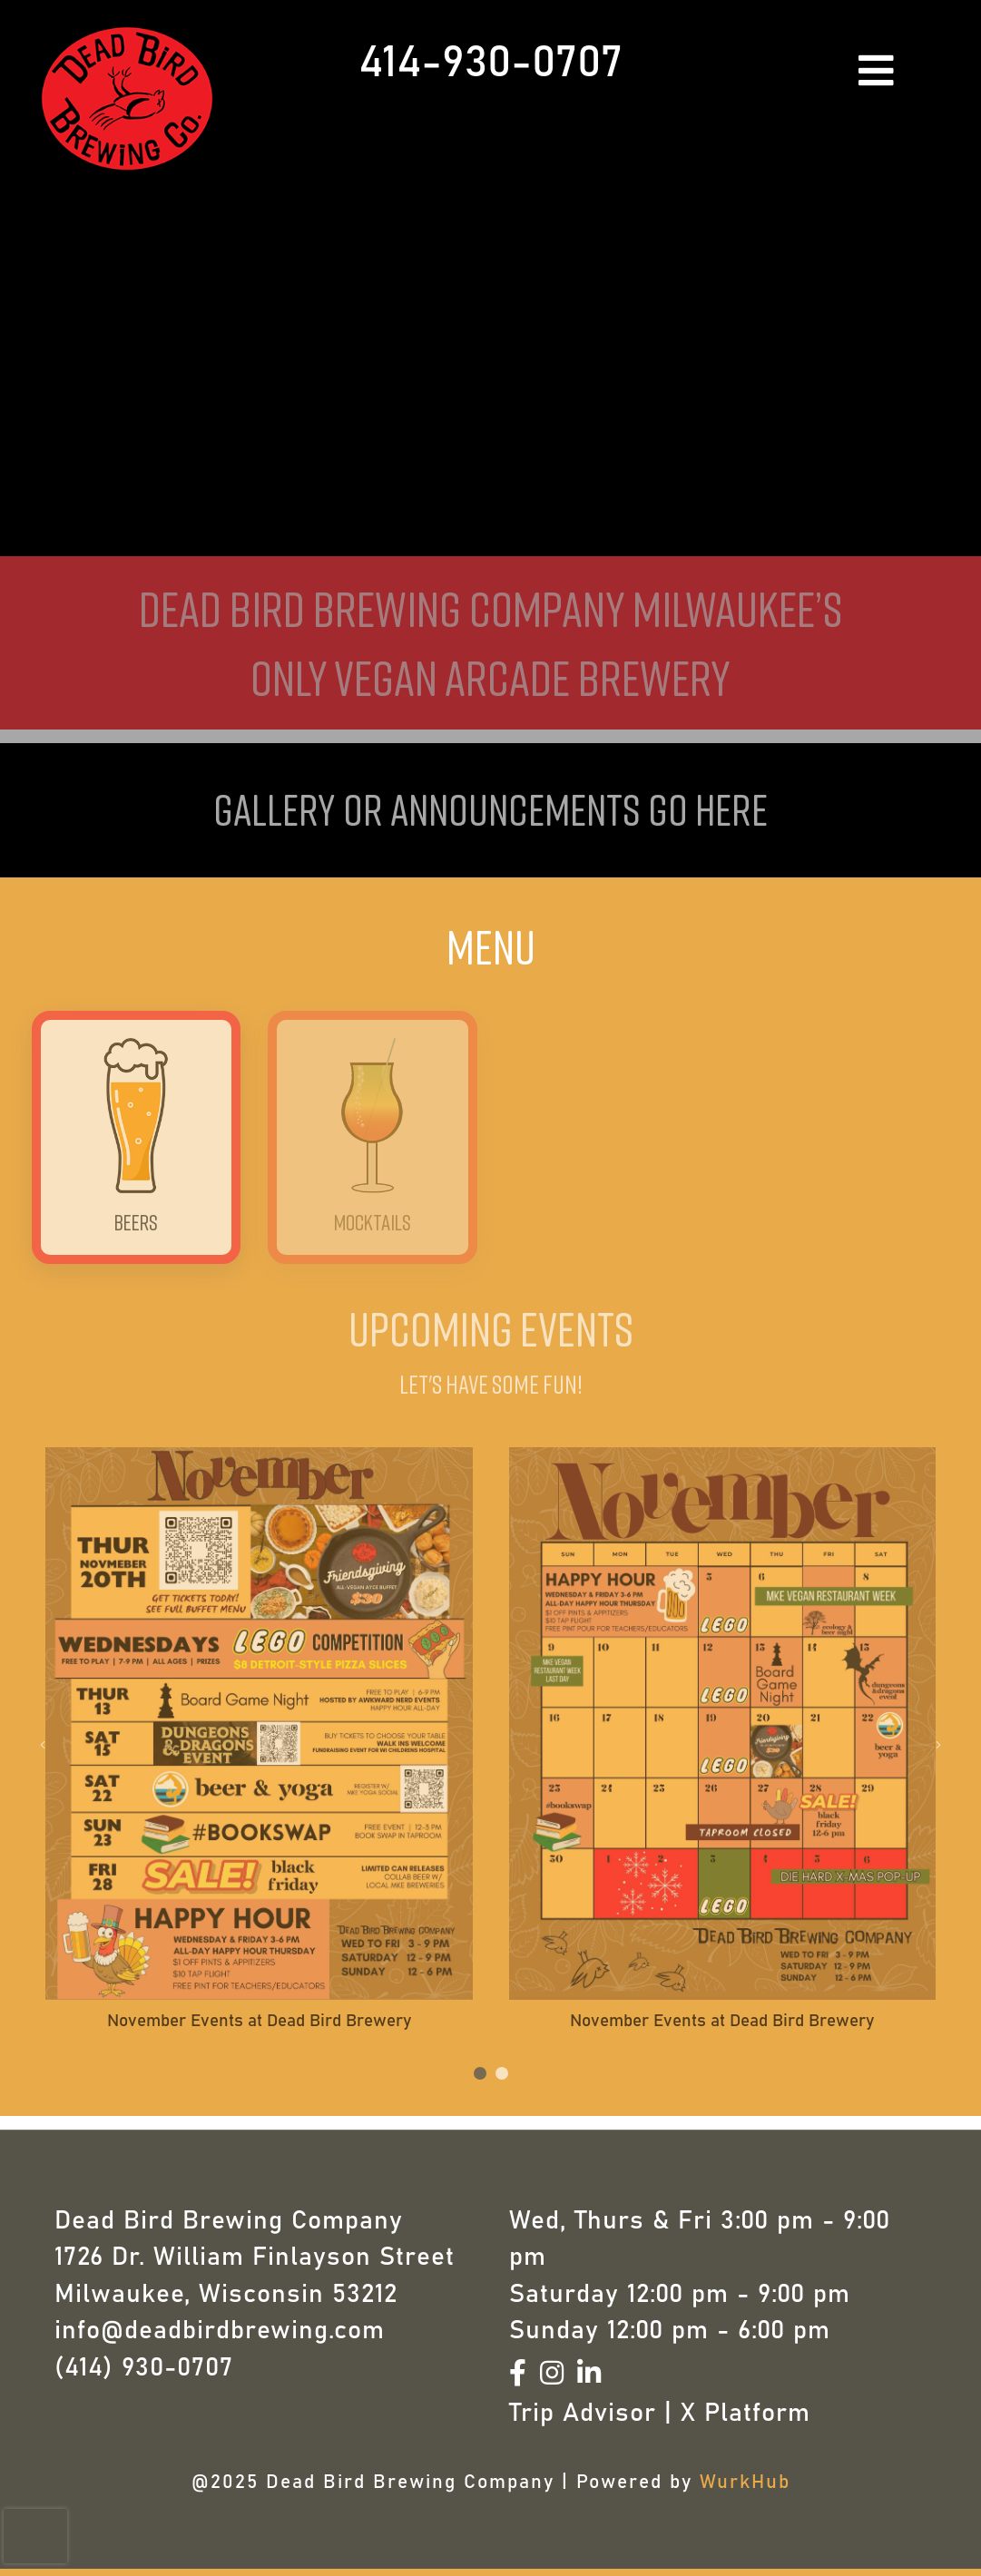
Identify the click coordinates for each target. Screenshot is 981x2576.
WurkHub (745, 2482)
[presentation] (35, 2536)
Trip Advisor (582, 2413)
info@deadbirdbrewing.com (219, 2331)
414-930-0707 (490, 63)
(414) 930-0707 (143, 2368)
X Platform (745, 2413)
